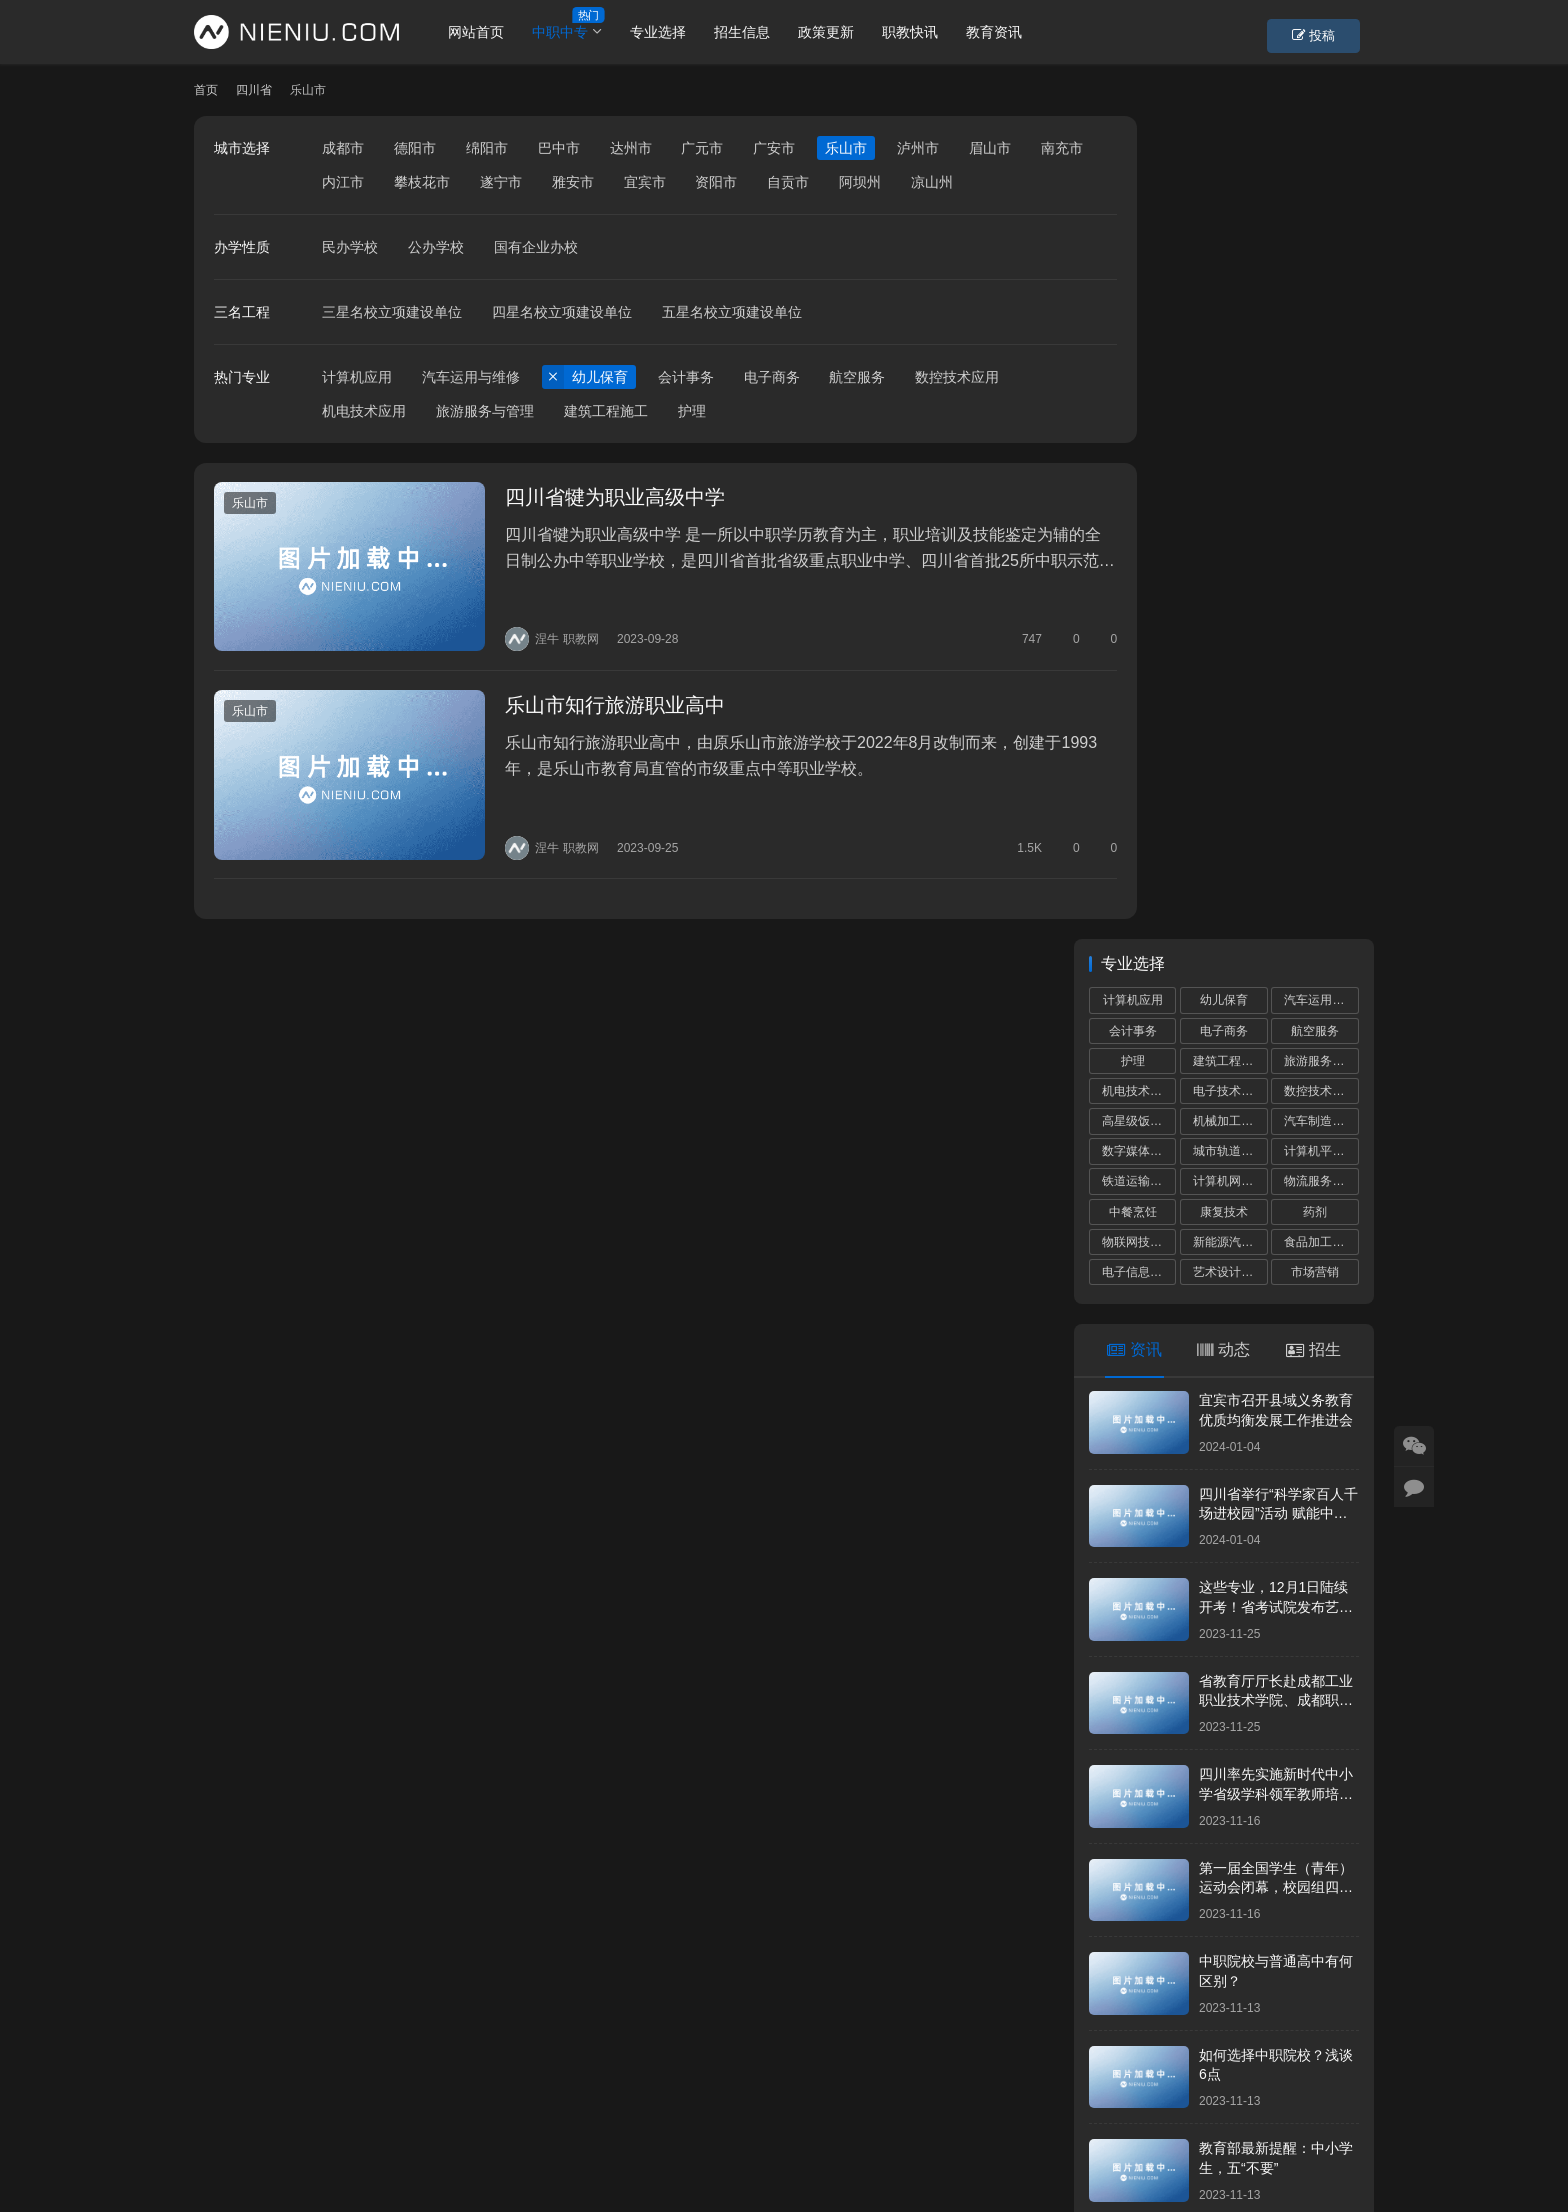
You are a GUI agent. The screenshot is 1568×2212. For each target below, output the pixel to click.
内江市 (415, 182)
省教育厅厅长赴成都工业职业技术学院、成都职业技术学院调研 (1276, 876)
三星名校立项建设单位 (392, 346)
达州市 (631, 148)
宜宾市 (716, 182)
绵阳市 (487, 148)
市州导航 (646, 2115)
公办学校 (436, 281)
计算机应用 (357, 411)
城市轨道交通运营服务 (1230, 328)
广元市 (702, 148)
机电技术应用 (364, 445)
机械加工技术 (1229, 298)
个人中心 (314, 2115)
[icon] (1294, 2132)
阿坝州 (932, 182)
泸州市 (918, 148)
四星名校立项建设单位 (562, 346)
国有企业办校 (536, 281)
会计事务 (686, 411)
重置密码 (480, 2115)
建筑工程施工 (606, 445)
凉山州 (343, 216)
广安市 (774, 148)
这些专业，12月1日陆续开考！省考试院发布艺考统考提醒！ (1276, 783)
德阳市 (415, 148)
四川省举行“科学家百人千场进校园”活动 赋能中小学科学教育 (1278, 689)
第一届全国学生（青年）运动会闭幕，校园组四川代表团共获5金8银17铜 (1276, 1063)
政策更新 (845, 32)
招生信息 (761, 32)
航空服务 (857, 411)
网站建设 (796, 2147)
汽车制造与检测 (1321, 298)
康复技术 (1224, 388)
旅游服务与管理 (485, 445)
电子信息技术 (1138, 449)
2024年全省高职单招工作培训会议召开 (1229, 1673)
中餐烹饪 (1133, 388)
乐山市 (846, 148)
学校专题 (563, 2115)
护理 (692, 445)
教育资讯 (1013, 32)
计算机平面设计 (1321, 328)
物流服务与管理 (1321, 358)
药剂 (1315, 388)
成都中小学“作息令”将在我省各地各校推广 (1232, 1582)
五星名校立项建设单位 (732, 346)
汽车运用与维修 (471, 411)
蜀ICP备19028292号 (533, 2147)
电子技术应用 (1229, 268)
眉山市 (990, 148)
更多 (1339, 1533)
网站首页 (495, 32)
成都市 (343, 148)
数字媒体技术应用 (1139, 328)
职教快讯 (929, 32)
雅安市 (645, 182)
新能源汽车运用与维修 (1230, 418)
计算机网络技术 (1230, 358)
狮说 (852, 2147)
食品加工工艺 (1320, 418)
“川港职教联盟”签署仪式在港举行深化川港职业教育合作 (1232, 1922)
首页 (206, 90)
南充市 (343, 182)
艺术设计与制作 (1230, 449)
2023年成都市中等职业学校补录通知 (1222, 1831)
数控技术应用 (957, 411)
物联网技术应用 (1139, 418)
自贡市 (860, 182)
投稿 (1338, 33)
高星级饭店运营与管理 (1139, 298)
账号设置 (397, 2115)
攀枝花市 (494, 182)
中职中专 (579, 32)
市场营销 (1315, 449)
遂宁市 (573, 182)
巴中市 (559, 148)
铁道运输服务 (1138, 358)
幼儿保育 (600, 411)
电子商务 (772, 411)
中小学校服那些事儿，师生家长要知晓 (1228, 1752)
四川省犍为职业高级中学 (590, 532)
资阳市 (788, 182)
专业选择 (677, 32)
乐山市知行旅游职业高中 (590, 727)
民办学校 (350, 281)
